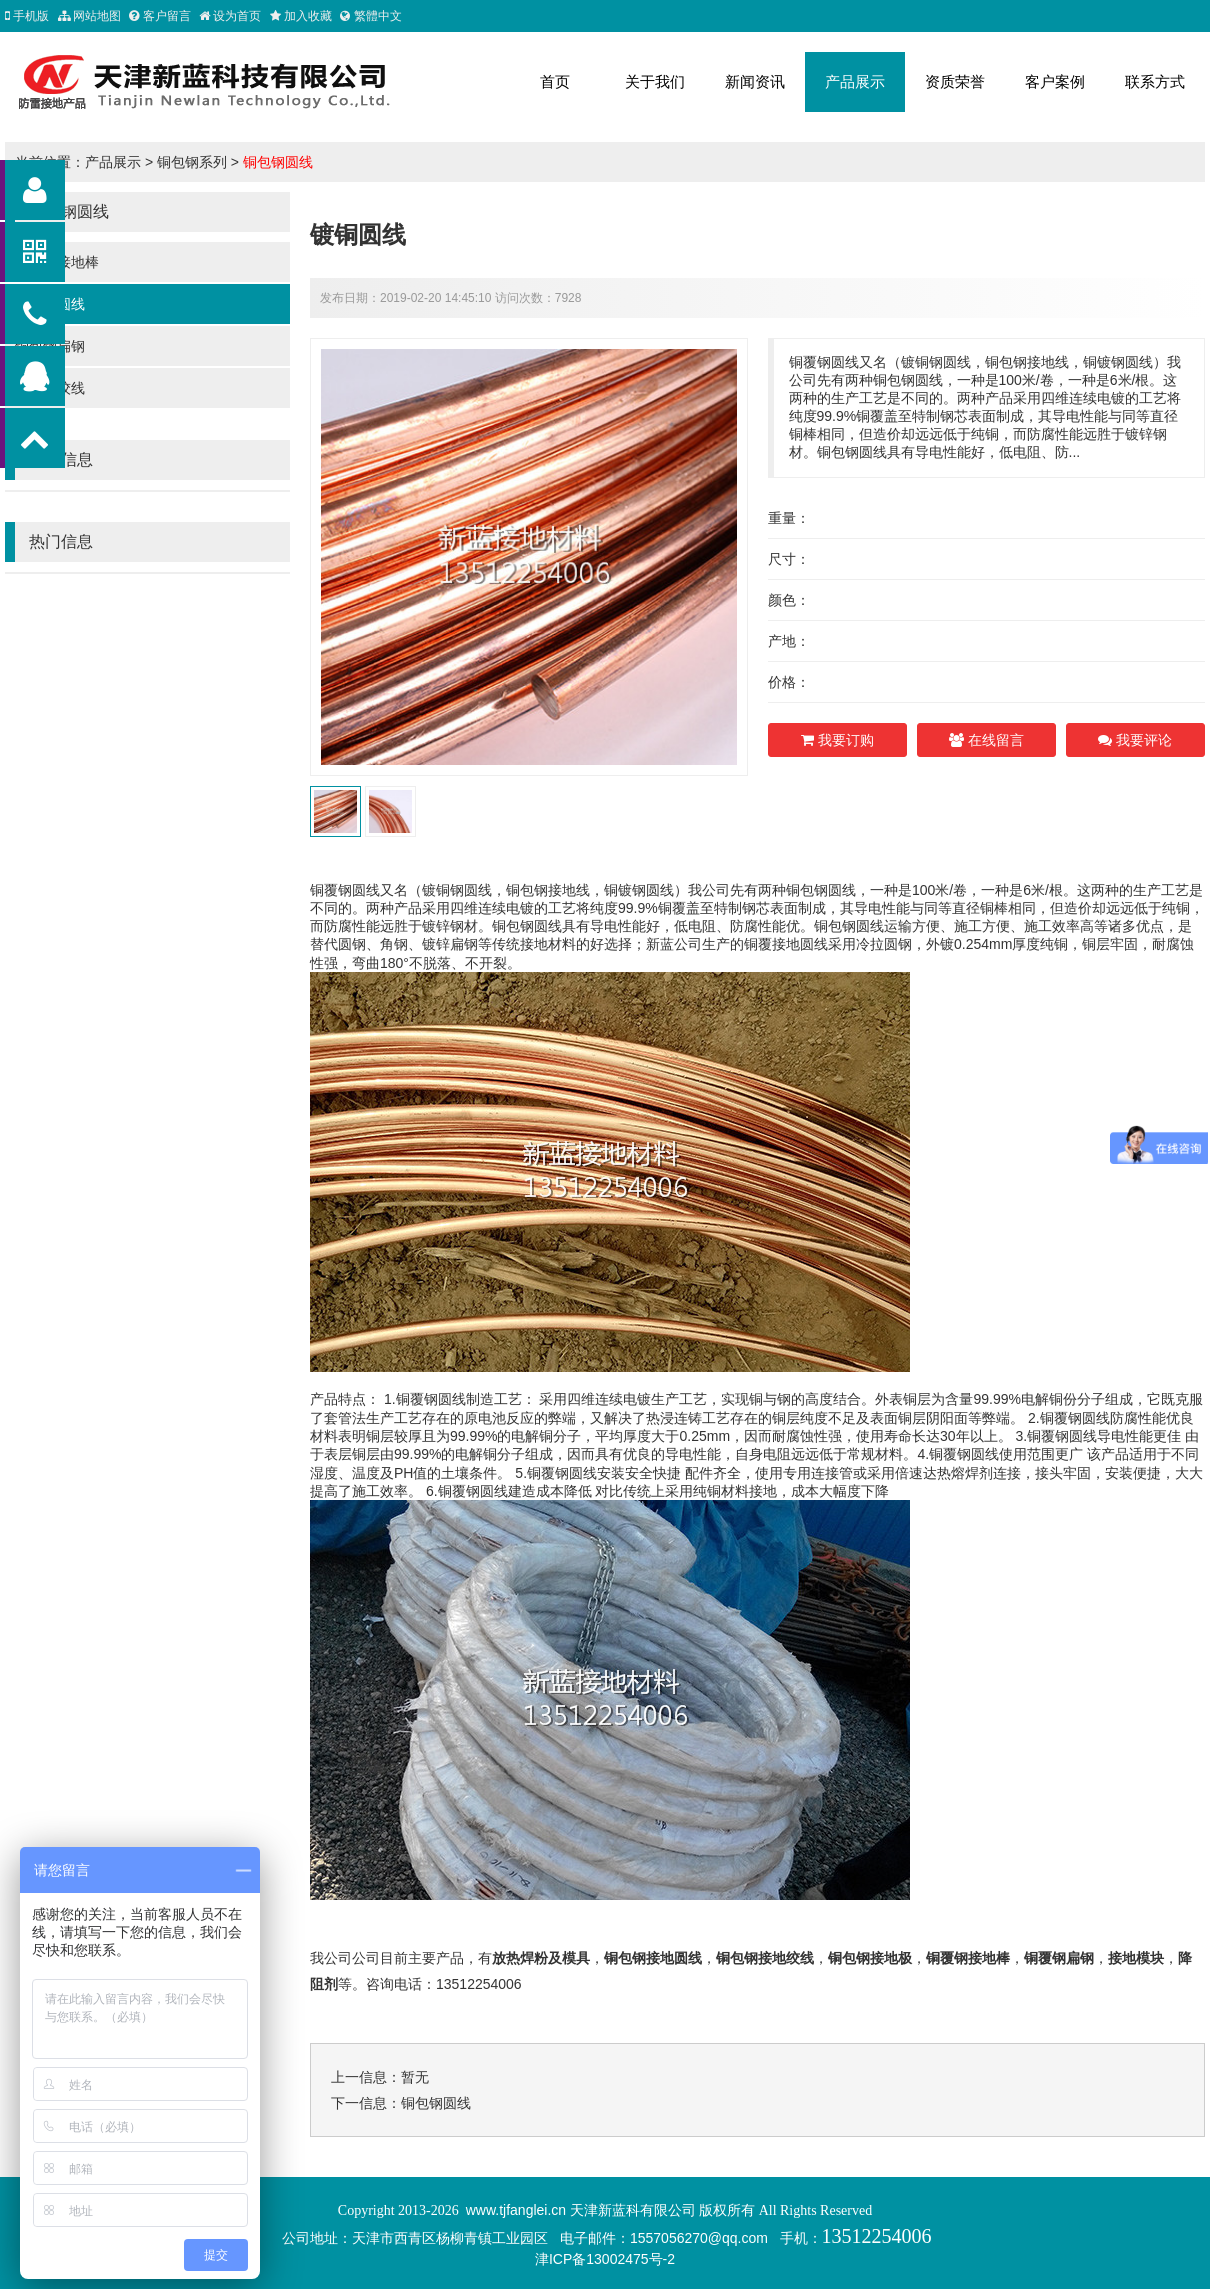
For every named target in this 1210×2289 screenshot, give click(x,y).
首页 (555, 81)
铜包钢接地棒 (57, 262)
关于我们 (655, 81)
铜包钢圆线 (278, 162)
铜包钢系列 (192, 162)
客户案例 (1055, 81)
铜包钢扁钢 (50, 346)
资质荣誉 (955, 81)
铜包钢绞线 (50, 388)
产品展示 (855, 81)
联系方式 (1155, 81)
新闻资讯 (755, 81)
